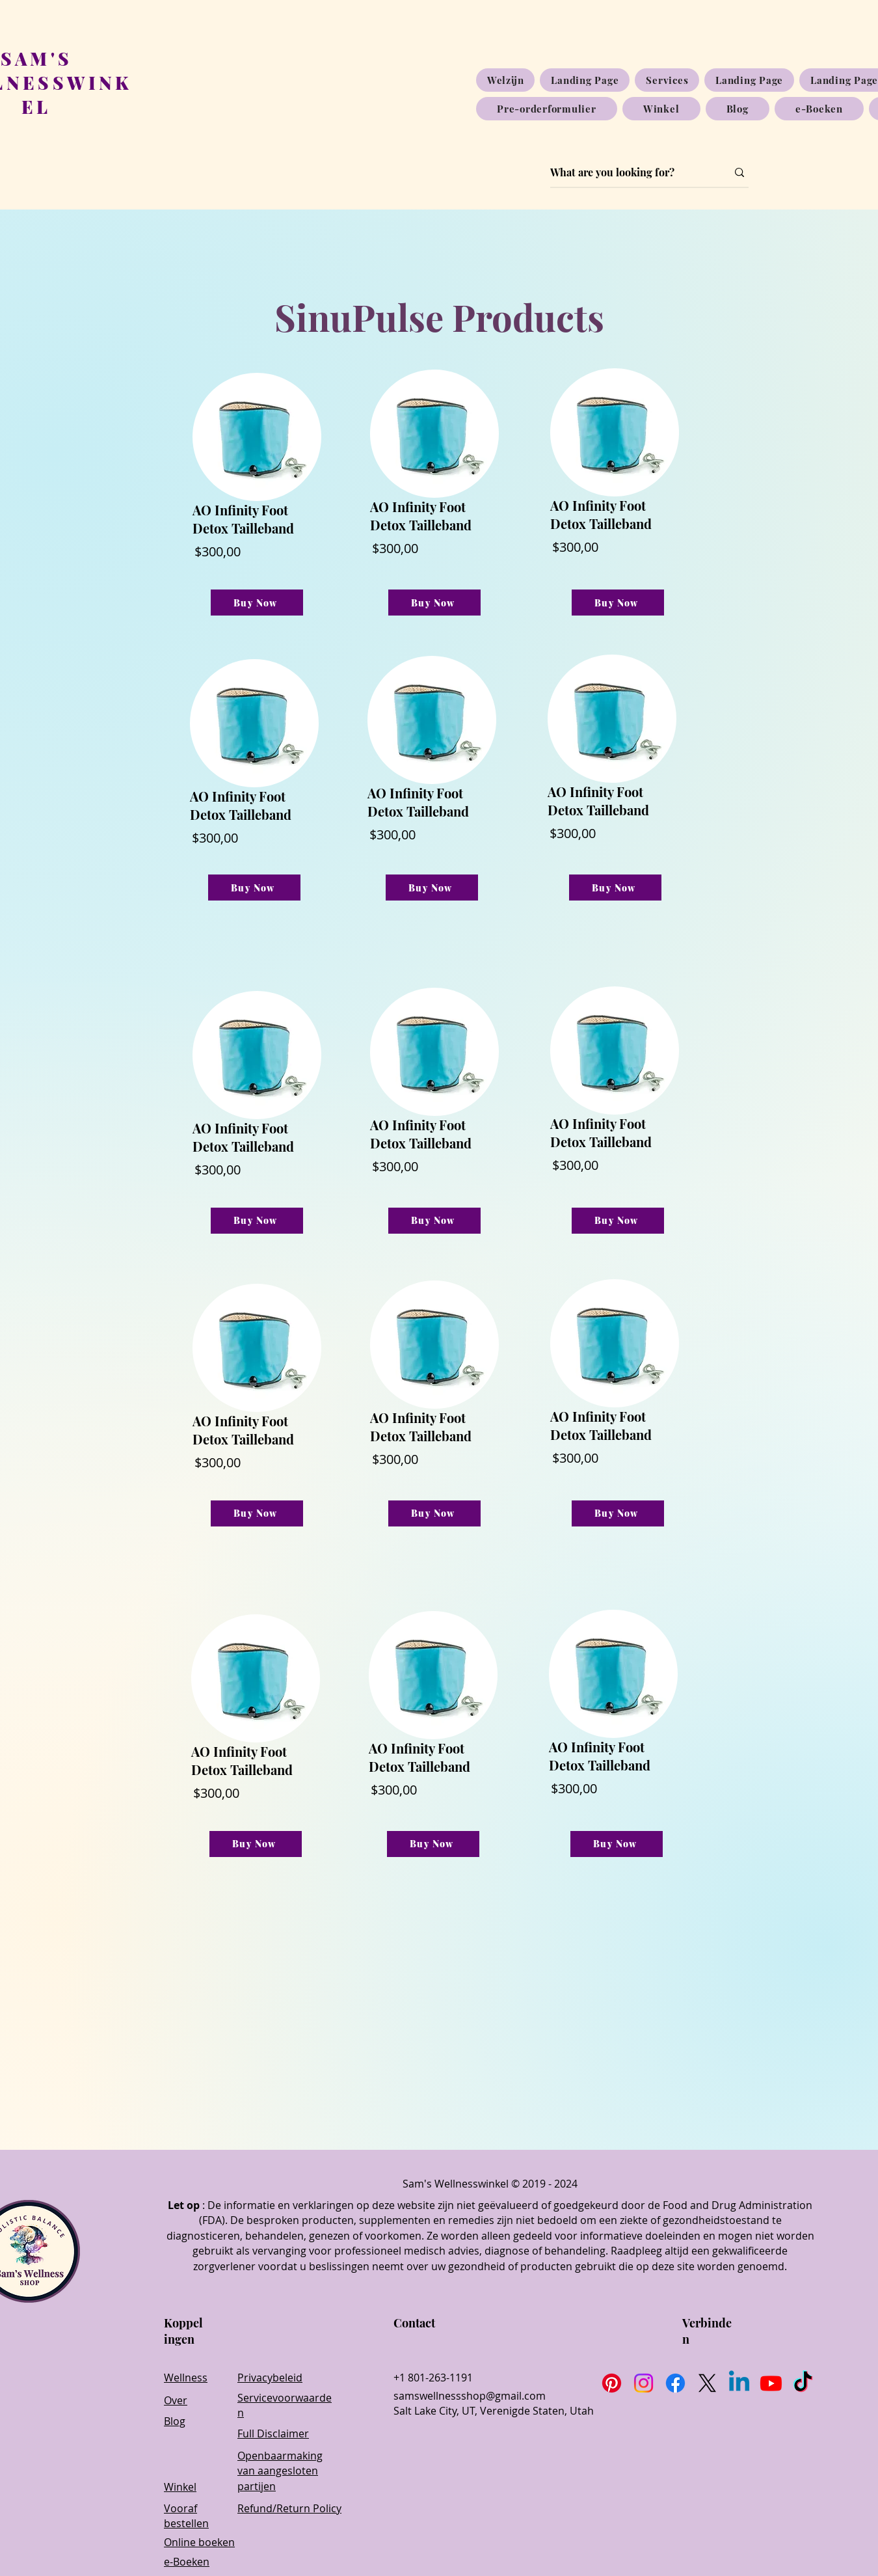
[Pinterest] (611, 2383)
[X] (707, 2383)
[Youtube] (771, 2383)
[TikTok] (803, 2383)
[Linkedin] (739, 2383)
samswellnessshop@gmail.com (469, 2396)
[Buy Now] (257, 603)
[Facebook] (675, 2383)
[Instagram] (643, 2383)
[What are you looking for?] (629, 172)
